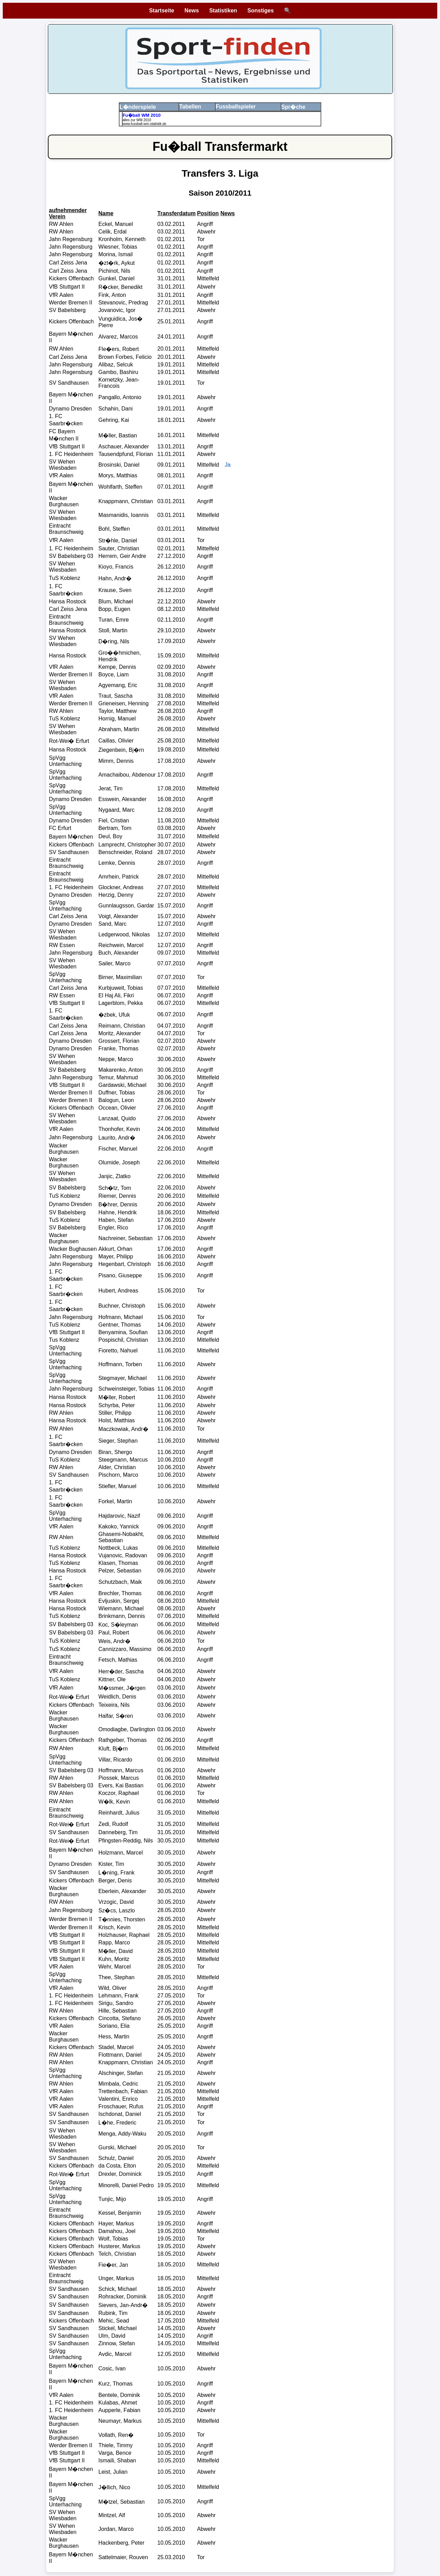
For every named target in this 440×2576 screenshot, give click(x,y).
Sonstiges (261, 10)
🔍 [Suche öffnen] (287, 10)
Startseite (161, 10)
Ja (228, 465)
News (192, 10)
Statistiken (223, 10)
